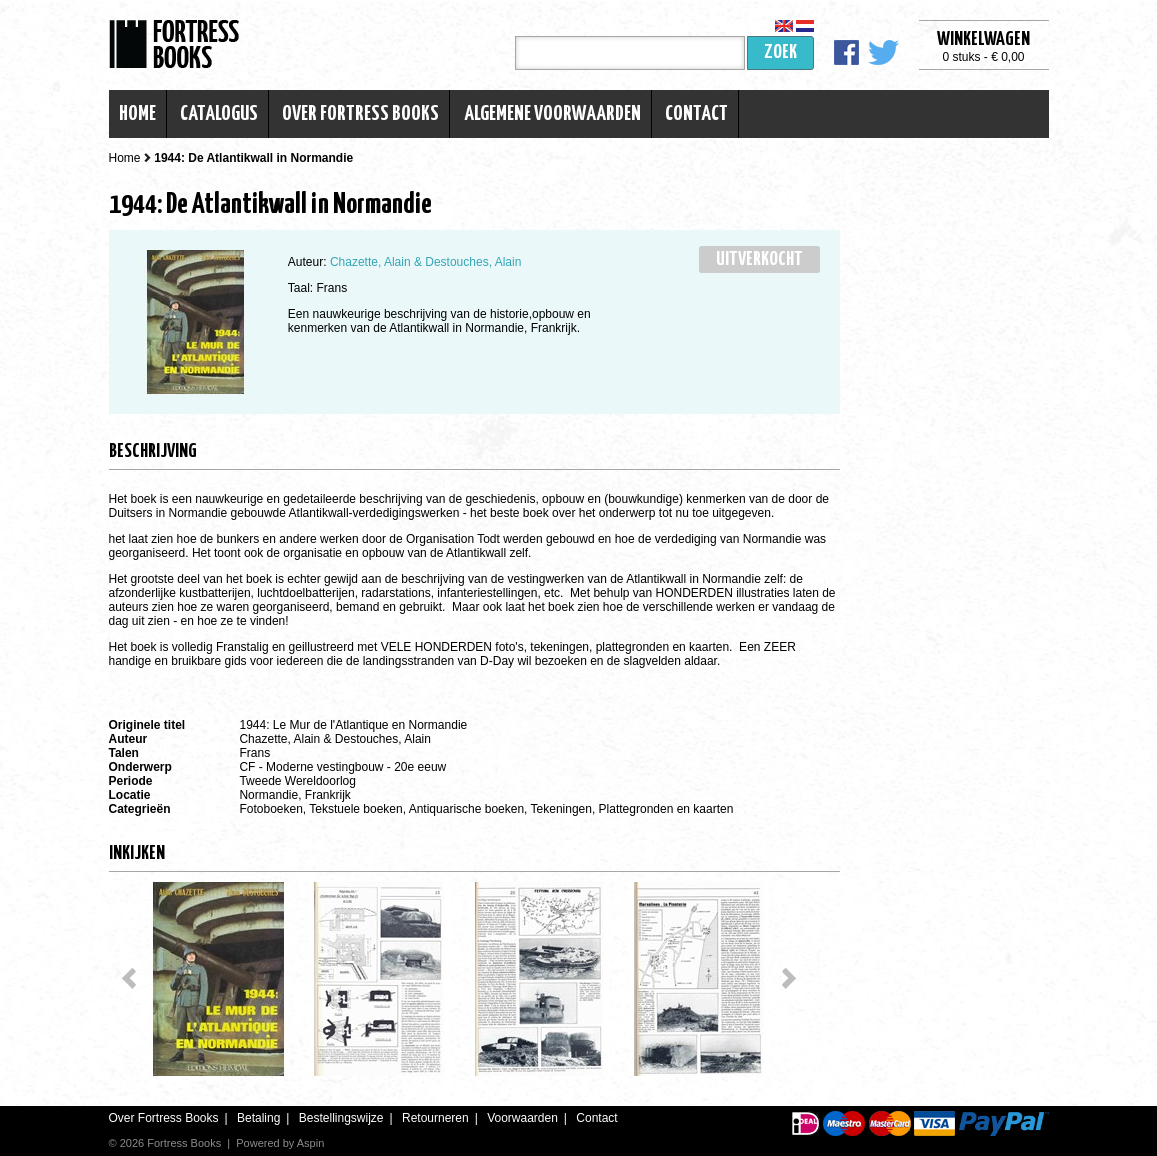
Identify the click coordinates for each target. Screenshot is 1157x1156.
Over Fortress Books (360, 114)
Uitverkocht (759, 259)
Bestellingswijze (341, 1118)
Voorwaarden (522, 1118)
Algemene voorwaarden (552, 114)
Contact (696, 114)
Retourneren (435, 1118)
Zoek (780, 52)
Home (137, 114)
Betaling (258, 1118)
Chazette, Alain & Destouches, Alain (425, 262)
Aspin (311, 1143)
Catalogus (219, 114)
